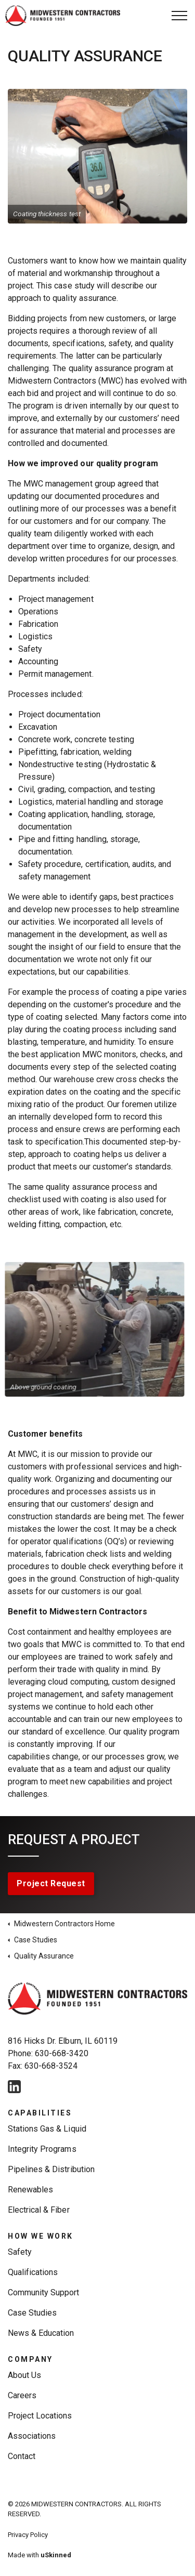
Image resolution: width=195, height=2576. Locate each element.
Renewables (30, 2189)
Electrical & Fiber (39, 2210)
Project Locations (40, 2416)
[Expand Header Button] (179, 15)
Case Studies (32, 2313)
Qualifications (33, 2272)
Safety (20, 2252)
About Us (24, 2375)
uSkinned (56, 2555)
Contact (21, 2456)
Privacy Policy (28, 2535)
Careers (22, 2395)
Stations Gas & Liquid (47, 2129)
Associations (32, 2436)
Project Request (51, 1883)
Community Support (44, 2292)
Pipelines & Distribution (51, 2169)
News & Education (41, 2333)
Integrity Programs (42, 2149)
